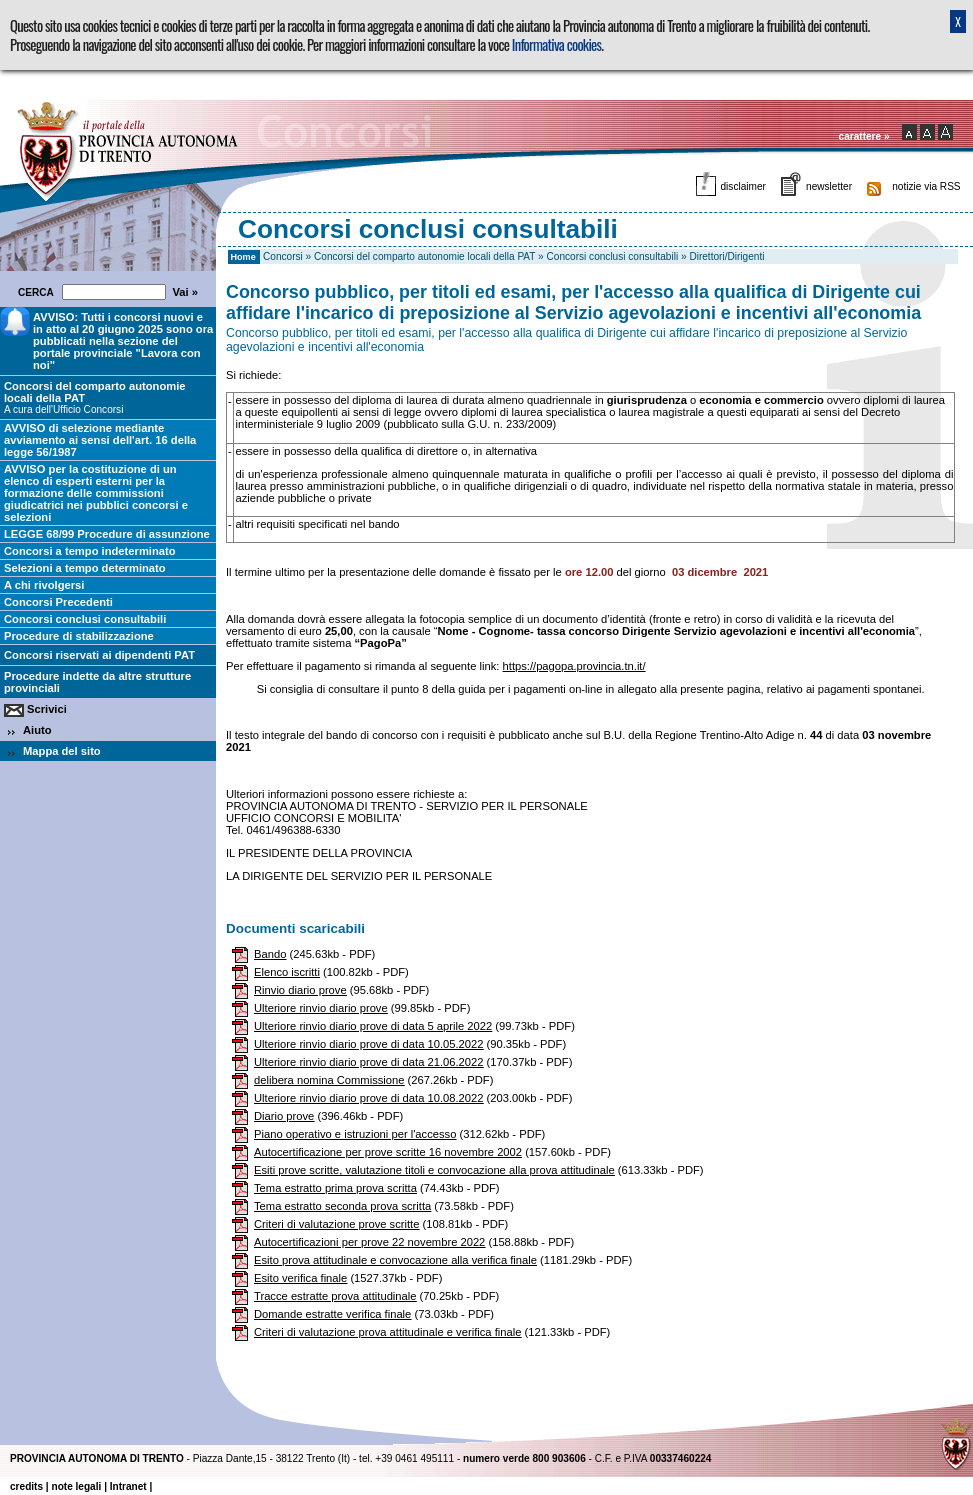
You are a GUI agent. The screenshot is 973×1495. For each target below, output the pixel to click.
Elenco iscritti (287, 972)
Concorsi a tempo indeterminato (90, 551)
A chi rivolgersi (44, 585)
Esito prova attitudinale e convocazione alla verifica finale (395, 1260)
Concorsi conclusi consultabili (613, 256)
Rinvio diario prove (300, 990)
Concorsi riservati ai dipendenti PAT (99, 655)
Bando (270, 954)
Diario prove (284, 1116)
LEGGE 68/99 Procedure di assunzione (107, 534)
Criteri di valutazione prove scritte (336, 1224)
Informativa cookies (556, 44)
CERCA (38, 292)
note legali (76, 1486)
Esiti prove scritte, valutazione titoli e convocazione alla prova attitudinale (434, 1170)
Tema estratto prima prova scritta (335, 1188)
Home (243, 257)
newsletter (829, 186)
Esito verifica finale (300, 1278)
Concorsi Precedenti (58, 602)
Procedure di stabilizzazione (79, 636)
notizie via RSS (926, 186)
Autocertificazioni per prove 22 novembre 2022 (369, 1242)
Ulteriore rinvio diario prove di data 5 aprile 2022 (373, 1026)
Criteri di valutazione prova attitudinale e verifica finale (387, 1332)
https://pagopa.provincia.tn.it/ (574, 666)
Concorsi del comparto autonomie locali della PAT (424, 256)
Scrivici (47, 709)
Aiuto (37, 730)
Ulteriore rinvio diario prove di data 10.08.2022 (368, 1098)
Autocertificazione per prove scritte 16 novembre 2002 (388, 1152)
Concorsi (283, 256)
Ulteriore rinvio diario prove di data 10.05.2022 (368, 1044)
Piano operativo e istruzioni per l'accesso (355, 1134)
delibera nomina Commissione (329, 1080)
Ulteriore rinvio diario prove (321, 1008)
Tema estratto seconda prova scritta (342, 1206)
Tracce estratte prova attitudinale (335, 1296)
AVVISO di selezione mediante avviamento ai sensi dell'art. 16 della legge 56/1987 (100, 440)
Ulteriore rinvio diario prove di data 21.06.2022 (368, 1062)
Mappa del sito (62, 751)
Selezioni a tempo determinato (85, 568)
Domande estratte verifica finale (332, 1314)
